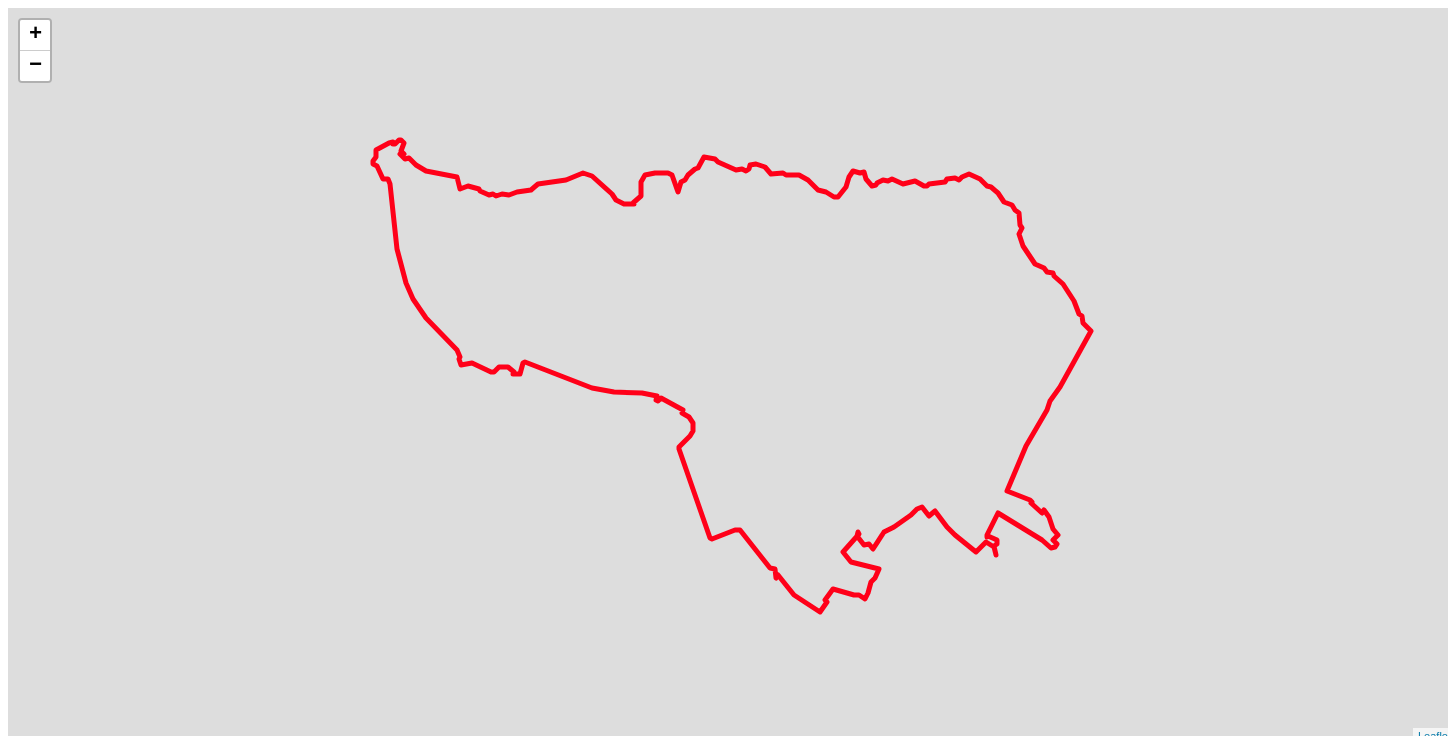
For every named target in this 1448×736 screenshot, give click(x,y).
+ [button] (35, 35)
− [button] (35, 66)
